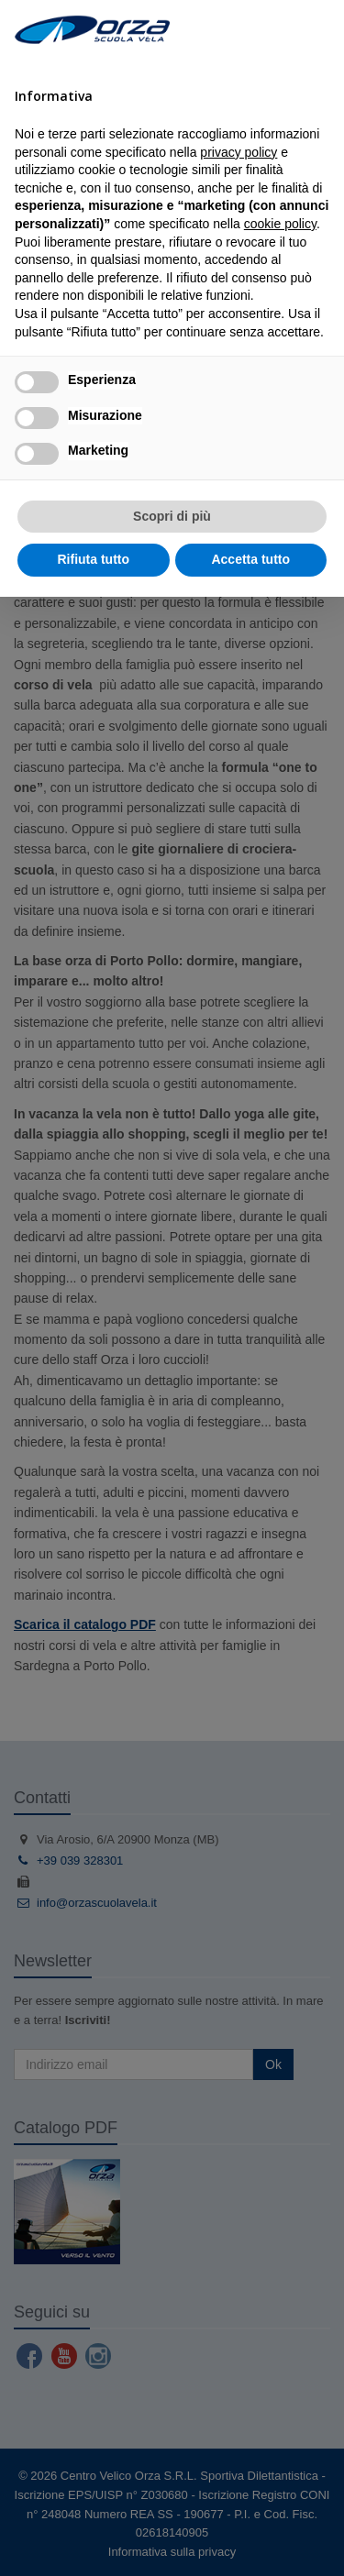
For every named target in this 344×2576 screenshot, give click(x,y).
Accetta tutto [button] (250, 559)
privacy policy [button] (238, 152)
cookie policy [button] (280, 223)
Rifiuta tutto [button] (93, 559)
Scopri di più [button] (172, 516)
